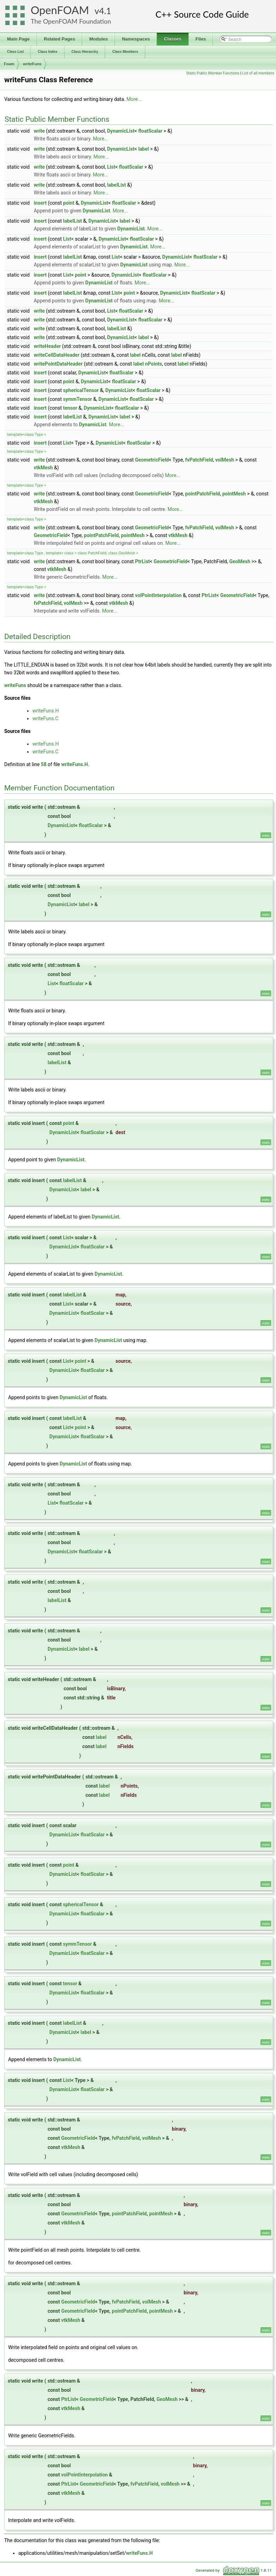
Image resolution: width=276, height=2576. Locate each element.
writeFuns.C (45, 718)
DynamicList (121, 131)
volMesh (224, 460)
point (68, 203)
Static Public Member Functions (212, 73)
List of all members (258, 73)
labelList (116, 185)
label (143, 149)
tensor (70, 408)
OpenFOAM (60, 10)
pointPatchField (202, 493)
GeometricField (152, 460)
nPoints (153, 364)
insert (40, 203)
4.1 (105, 11)
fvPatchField (199, 460)
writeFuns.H (45, 711)
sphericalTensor (81, 390)
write (39, 131)
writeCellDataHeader (57, 355)
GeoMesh (239, 561)
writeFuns (32, 64)
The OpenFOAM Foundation (71, 21)
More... (134, 99)
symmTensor (77, 399)
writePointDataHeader (58, 364)
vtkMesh (43, 467)
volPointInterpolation (158, 595)
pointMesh (234, 493)
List (111, 167)
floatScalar (150, 131)
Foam (9, 64)
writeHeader (47, 346)
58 (44, 764)
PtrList (142, 561)
